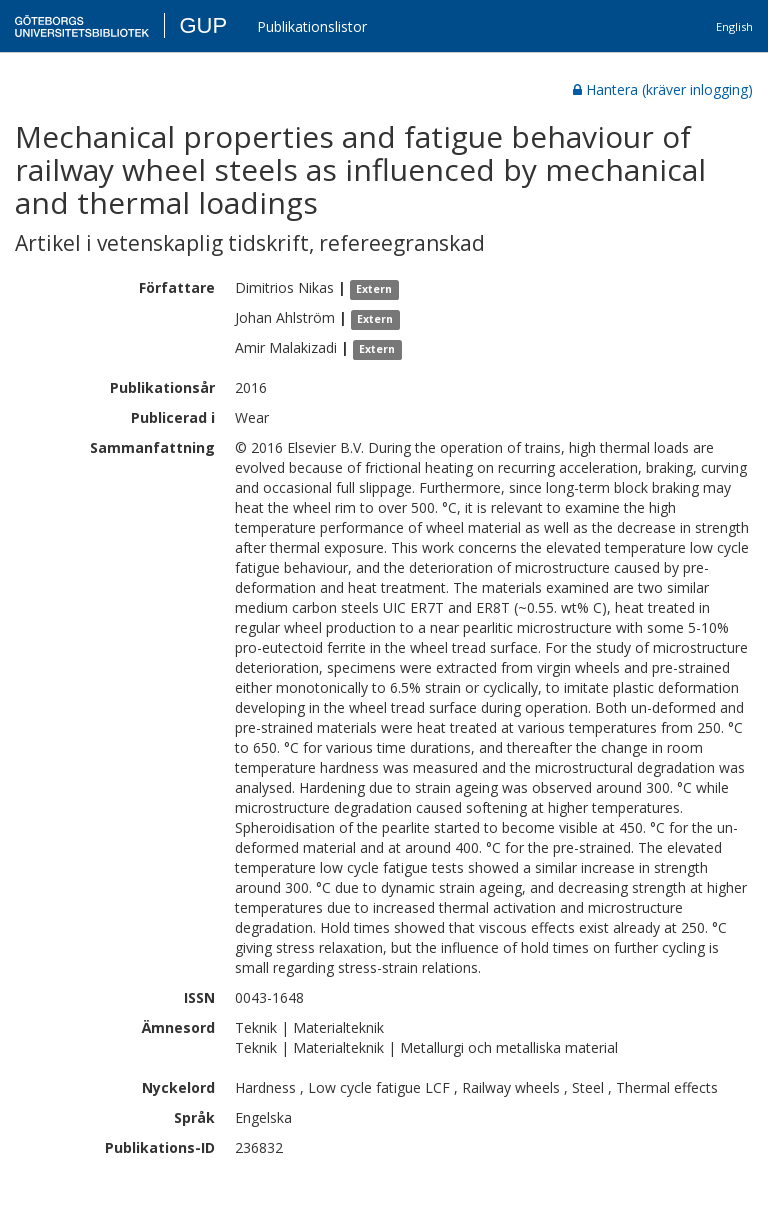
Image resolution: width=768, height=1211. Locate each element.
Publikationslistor (312, 26)
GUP (203, 25)
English (734, 26)
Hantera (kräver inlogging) (663, 89)
